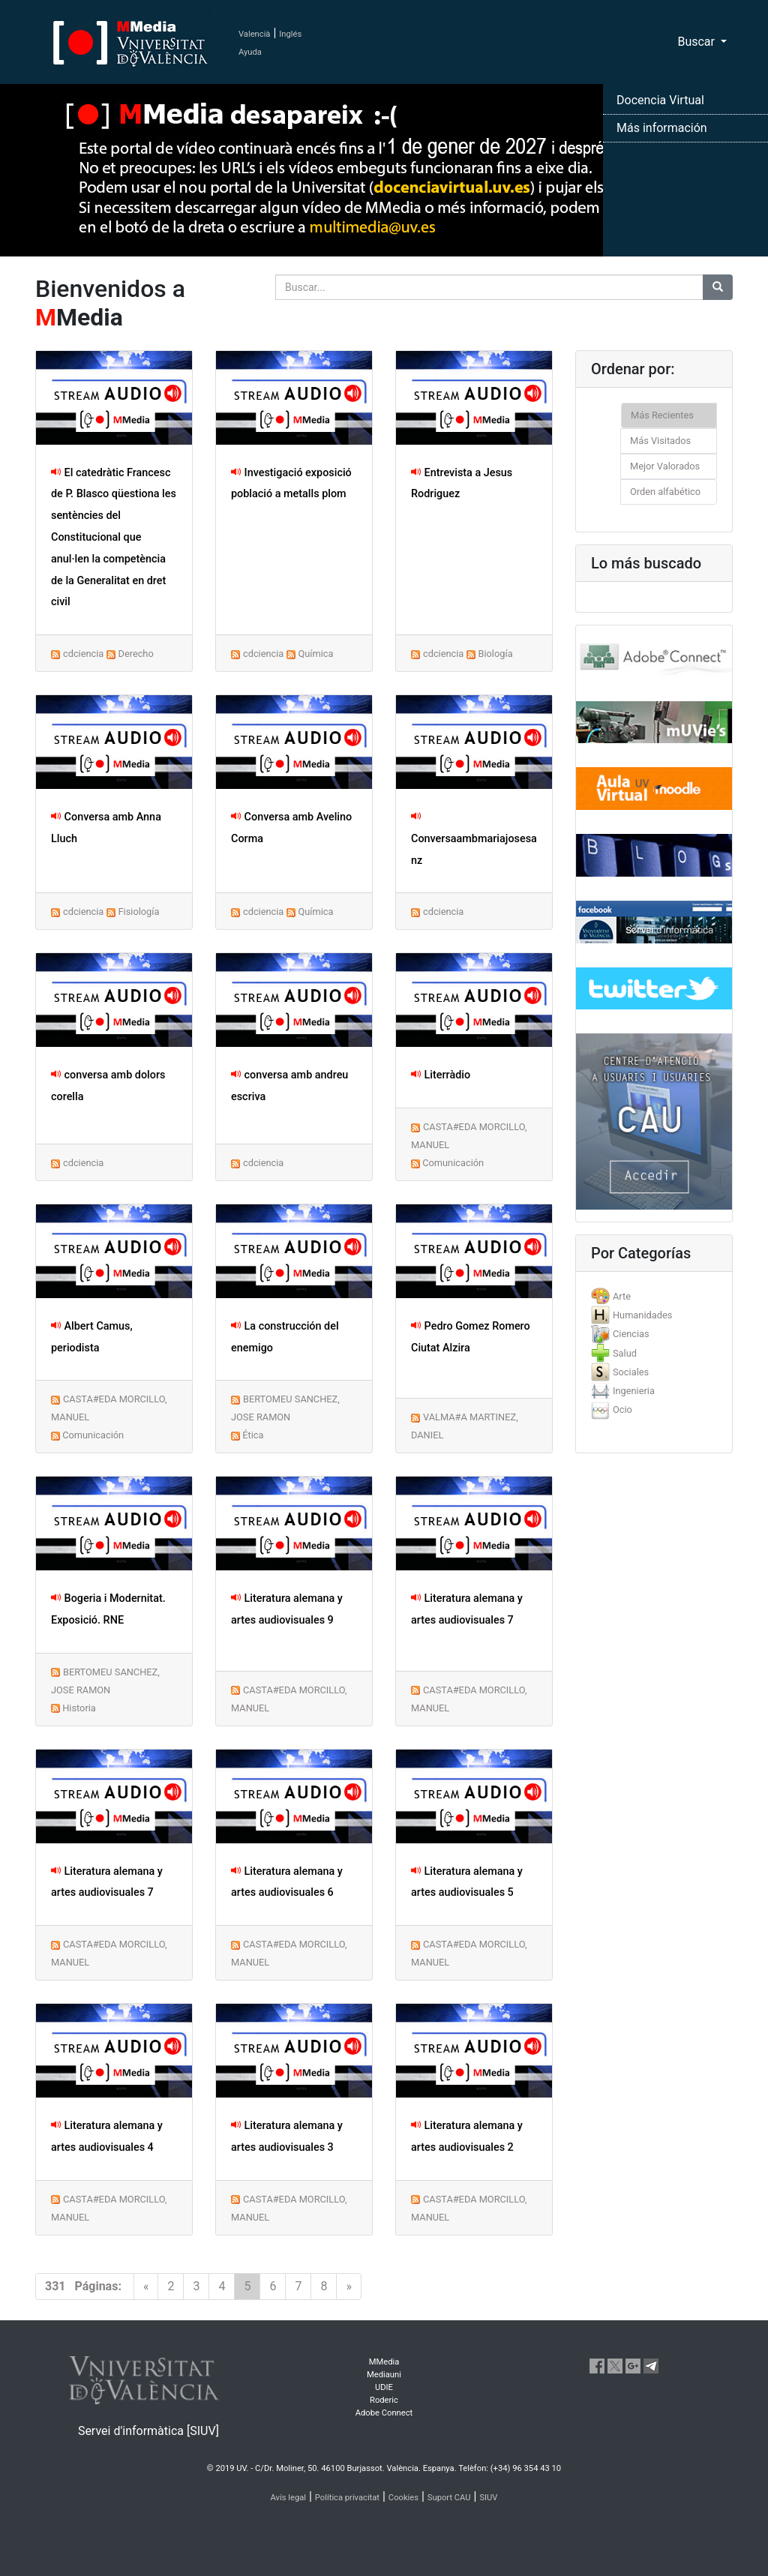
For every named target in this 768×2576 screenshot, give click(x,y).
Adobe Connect (384, 2413)
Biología (495, 653)
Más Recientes (662, 415)
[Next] (349, 2287)
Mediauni (384, 2375)
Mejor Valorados (665, 466)
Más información (661, 128)
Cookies (403, 2498)
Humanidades (642, 1315)
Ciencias (631, 1333)
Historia (79, 1708)
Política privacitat (347, 2498)
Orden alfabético (665, 491)
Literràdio (440, 1075)
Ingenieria (634, 1390)
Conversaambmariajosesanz (474, 839)
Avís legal (289, 2498)
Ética (252, 1435)
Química (315, 653)
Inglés (290, 34)
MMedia (384, 2362)
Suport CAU (449, 2498)
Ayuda (250, 52)
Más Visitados (660, 440)
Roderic (384, 2400)
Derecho (135, 653)
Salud (625, 1353)
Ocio (622, 1409)
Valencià (254, 34)
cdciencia (83, 653)
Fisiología (138, 911)
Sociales (631, 1372)
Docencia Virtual (660, 100)
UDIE (384, 2387)
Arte (622, 1296)
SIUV (488, 2498)
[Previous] (146, 2287)
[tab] (654, 1296)
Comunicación (453, 1162)
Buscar (697, 41)
